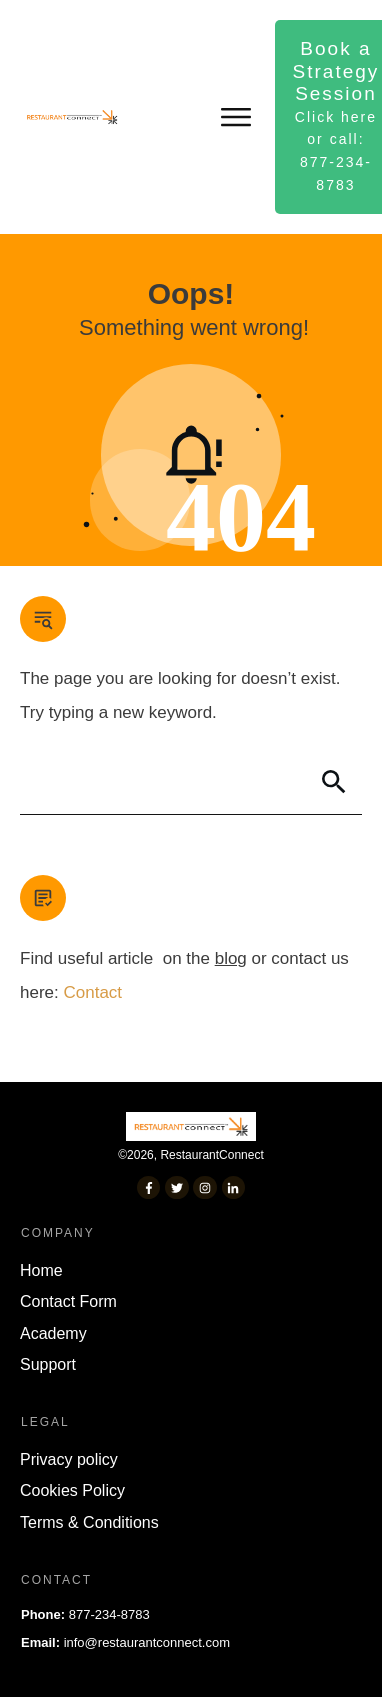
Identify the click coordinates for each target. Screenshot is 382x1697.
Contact (92, 992)
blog (231, 958)
